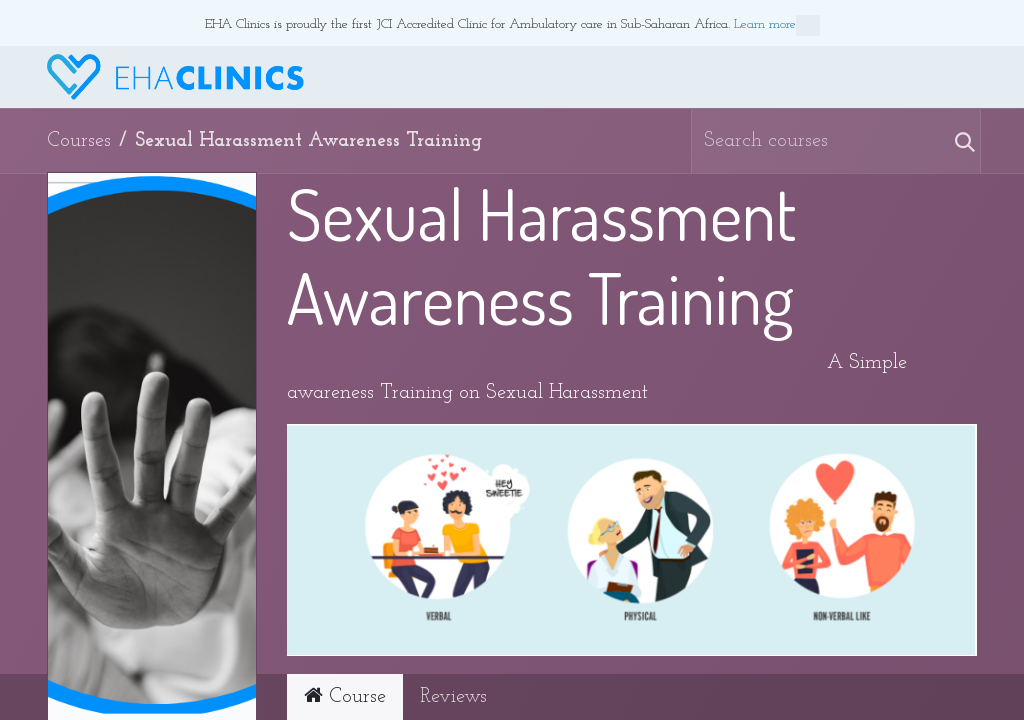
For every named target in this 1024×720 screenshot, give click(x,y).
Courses (79, 141)
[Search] (955, 141)
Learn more (777, 25)
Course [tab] (345, 696)
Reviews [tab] (453, 697)
